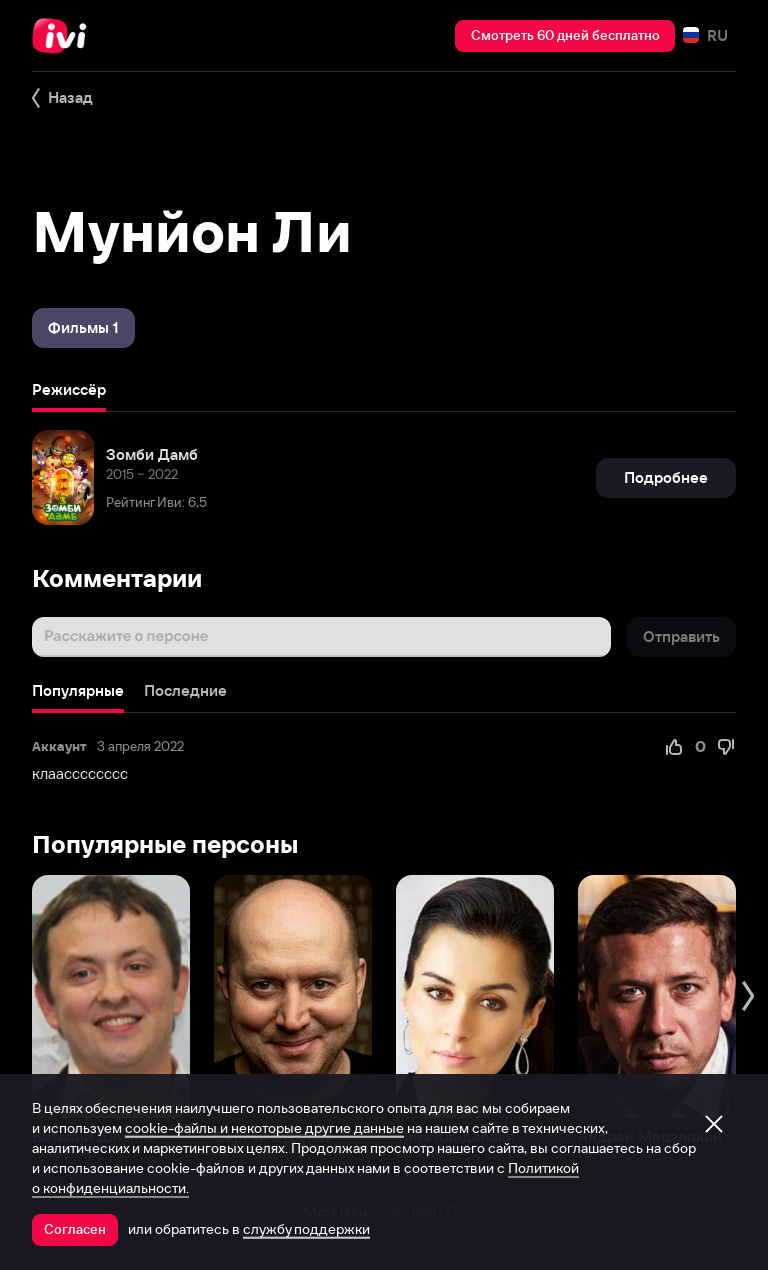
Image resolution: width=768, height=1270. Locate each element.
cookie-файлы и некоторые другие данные (264, 1128)
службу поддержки (306, 1229)
